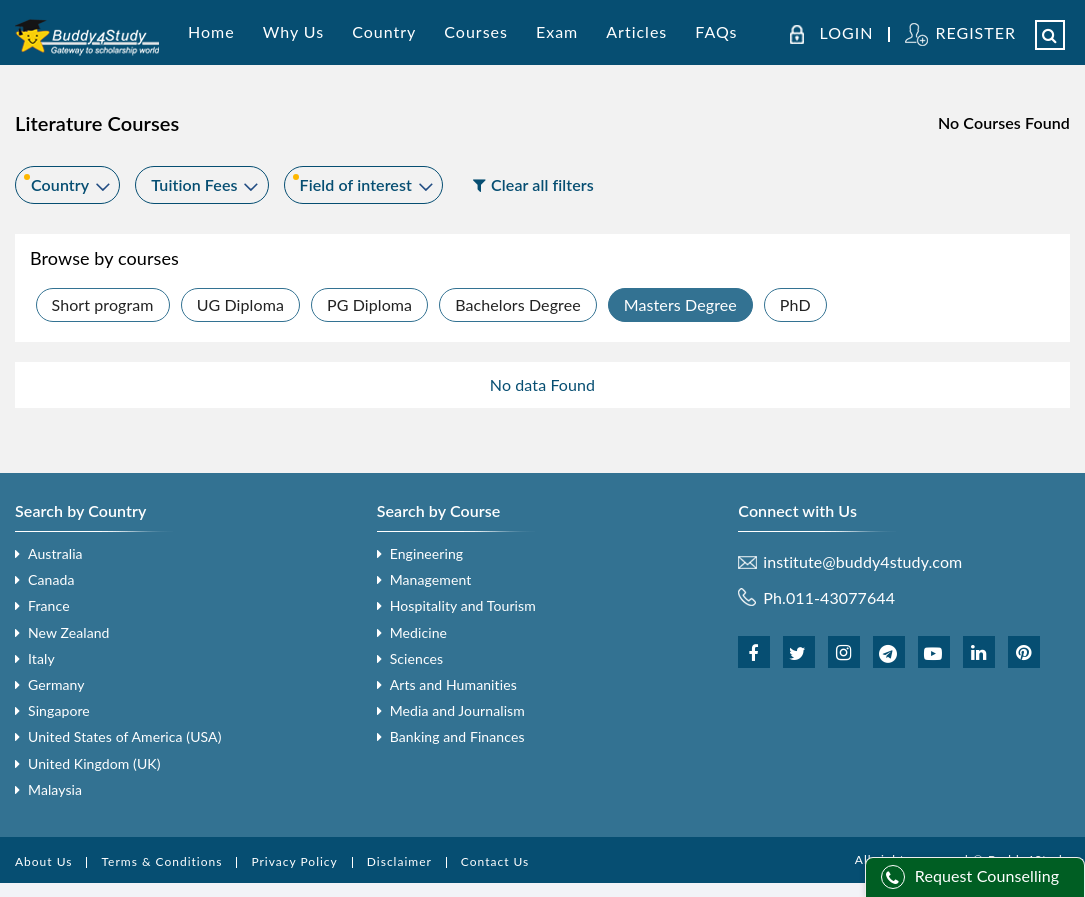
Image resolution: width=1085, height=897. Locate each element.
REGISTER (975, 32)
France (49, 605)
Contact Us (495, 861)
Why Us (293, 31)
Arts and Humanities (453, 684)
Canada (51, 579)
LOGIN (847, 33)
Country (384, 31)
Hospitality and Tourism (463, 605)
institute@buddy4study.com (862, 562)
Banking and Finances (457, 736)
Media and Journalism (457, 710)
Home (211, 31)
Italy (41, 658)
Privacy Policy (294, 861)
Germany (56, 684)
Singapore (59, 710)
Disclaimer (399, 861)
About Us (43, 861)
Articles (636, 31)
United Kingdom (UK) (94, 763)
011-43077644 (840, 597)
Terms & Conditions (161, 861)
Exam (557, 31)
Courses (476, 31)
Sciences (417, 658)
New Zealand (69, 632)
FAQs (716, 31)
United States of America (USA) (125, 736)
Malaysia (55, 789)
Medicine (418, 632)
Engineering (427, 553)
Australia (55, 553)
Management (431, 579)
